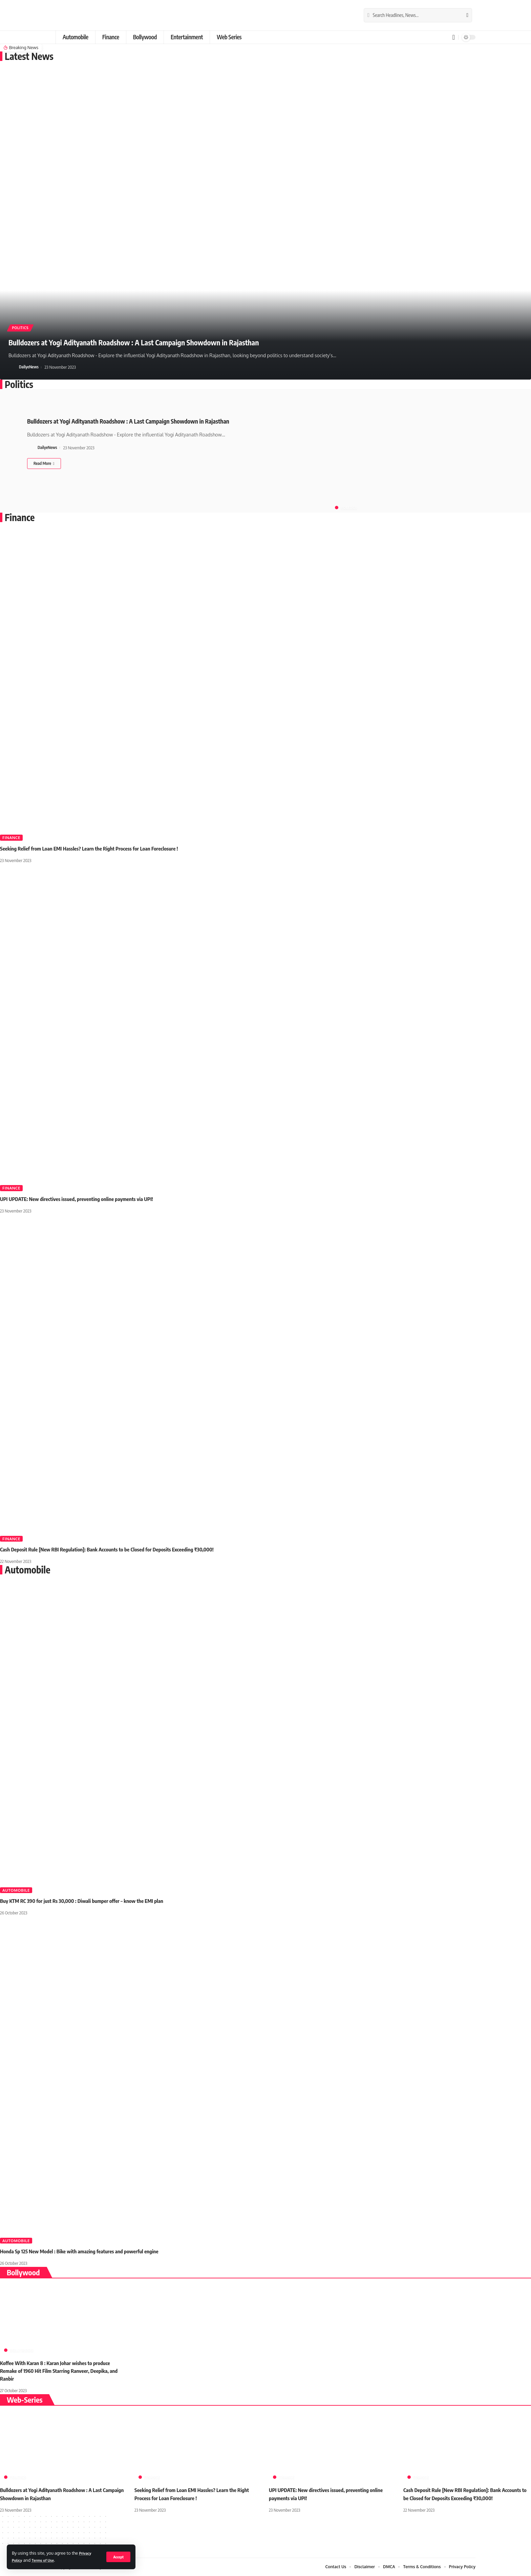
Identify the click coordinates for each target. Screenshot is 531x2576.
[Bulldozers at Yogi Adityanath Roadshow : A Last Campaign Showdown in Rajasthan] (44, 463)
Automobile (16, 1890)
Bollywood (22, 2350)
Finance (11, 837)
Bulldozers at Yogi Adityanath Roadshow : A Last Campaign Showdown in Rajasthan (171, 341)
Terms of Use (47, 2560)
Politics (23, 326)
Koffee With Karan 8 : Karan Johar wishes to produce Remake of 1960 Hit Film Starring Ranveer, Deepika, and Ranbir (62, 2371)
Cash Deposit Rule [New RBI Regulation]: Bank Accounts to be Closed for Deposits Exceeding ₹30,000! (113, 1549)
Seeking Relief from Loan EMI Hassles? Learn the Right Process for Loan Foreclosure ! (94, 848)
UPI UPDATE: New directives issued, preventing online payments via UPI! (81, 1199)
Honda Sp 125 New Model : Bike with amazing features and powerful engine (84, 2251)
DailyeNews (29, 367)
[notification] (453, 37)
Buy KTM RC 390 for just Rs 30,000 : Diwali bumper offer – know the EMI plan (86, 1900)
